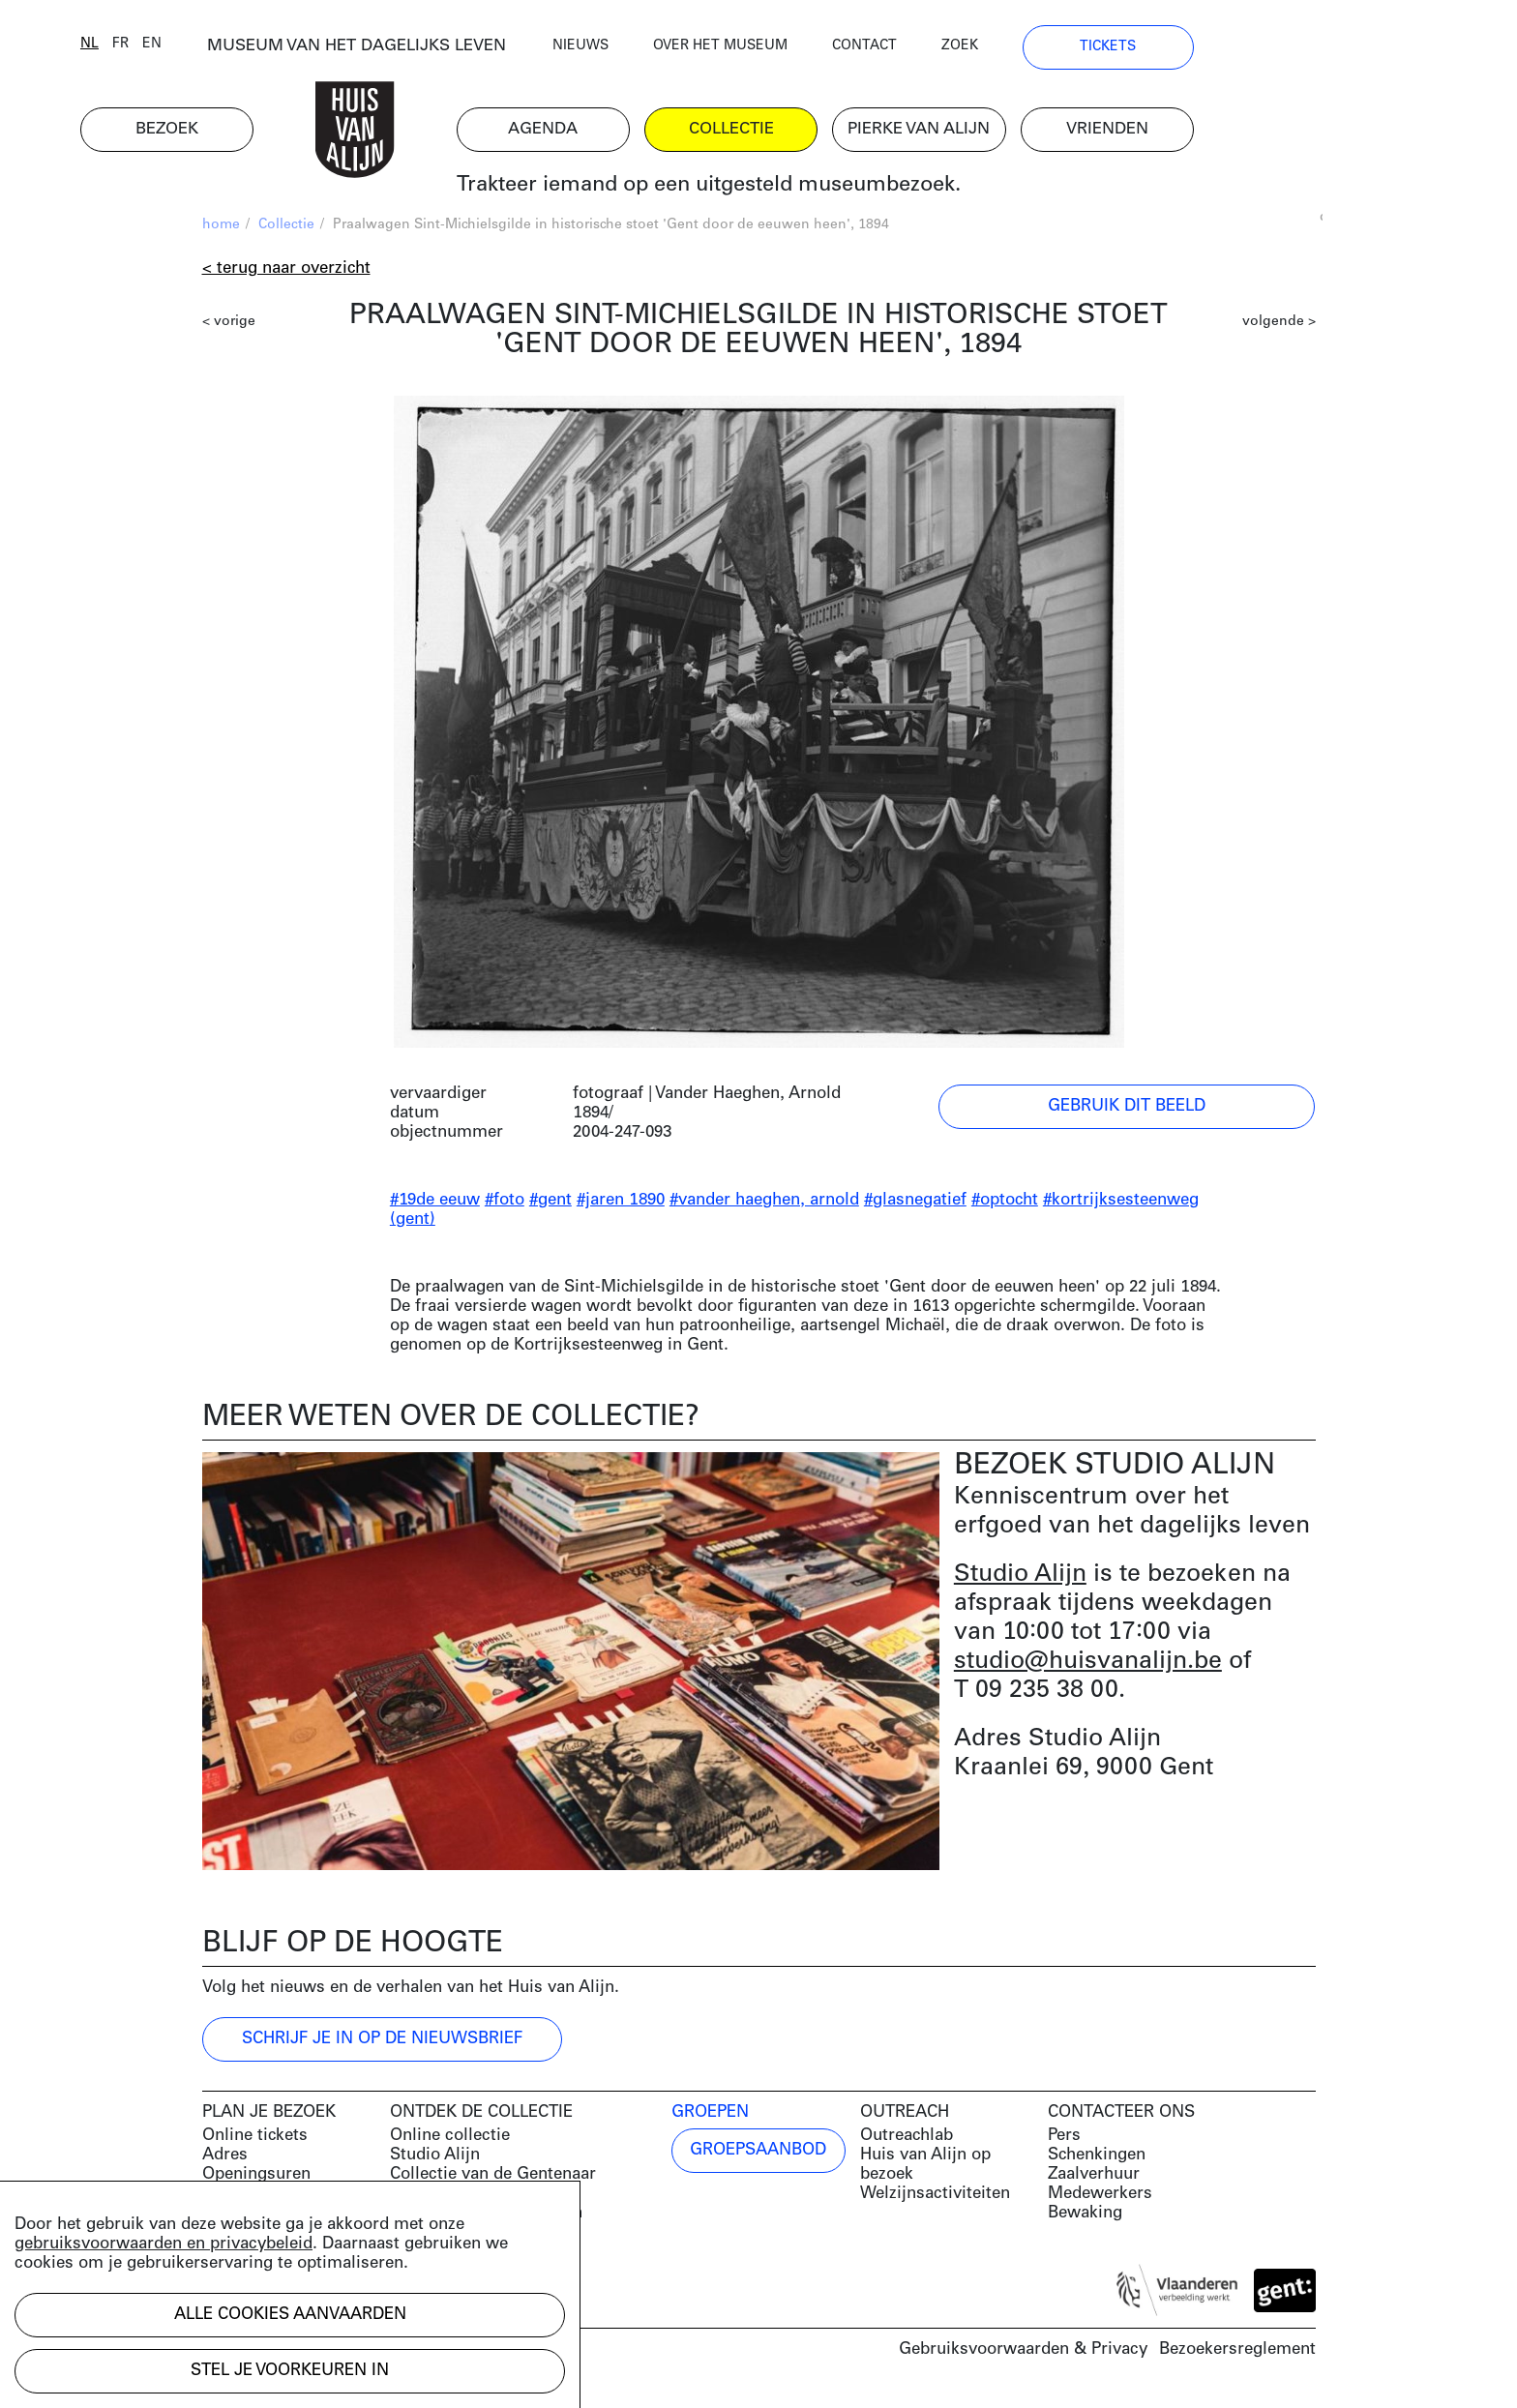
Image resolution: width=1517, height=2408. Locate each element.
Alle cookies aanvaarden (290, 2314)
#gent (550, 1208)
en (273, 51)
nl (211, 51)
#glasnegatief (915, 1208)
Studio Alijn (1020, 1581)
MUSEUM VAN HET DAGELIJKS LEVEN (478, 53)
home (221, 232)
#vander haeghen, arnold (764, 1208)
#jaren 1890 (621, 1208)
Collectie (286, 232)
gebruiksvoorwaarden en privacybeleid (163, 2244)
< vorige (228, 329)
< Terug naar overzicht (286, 276)
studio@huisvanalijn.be (1088, 1668)
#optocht (1004, 1208)
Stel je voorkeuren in (290, 2371)
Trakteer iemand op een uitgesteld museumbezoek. (830, 193)
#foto (504, 1208)
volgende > (1279, 329)
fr (242, 51)
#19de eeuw (435, 1208)
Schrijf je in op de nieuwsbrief (382, 2046)
